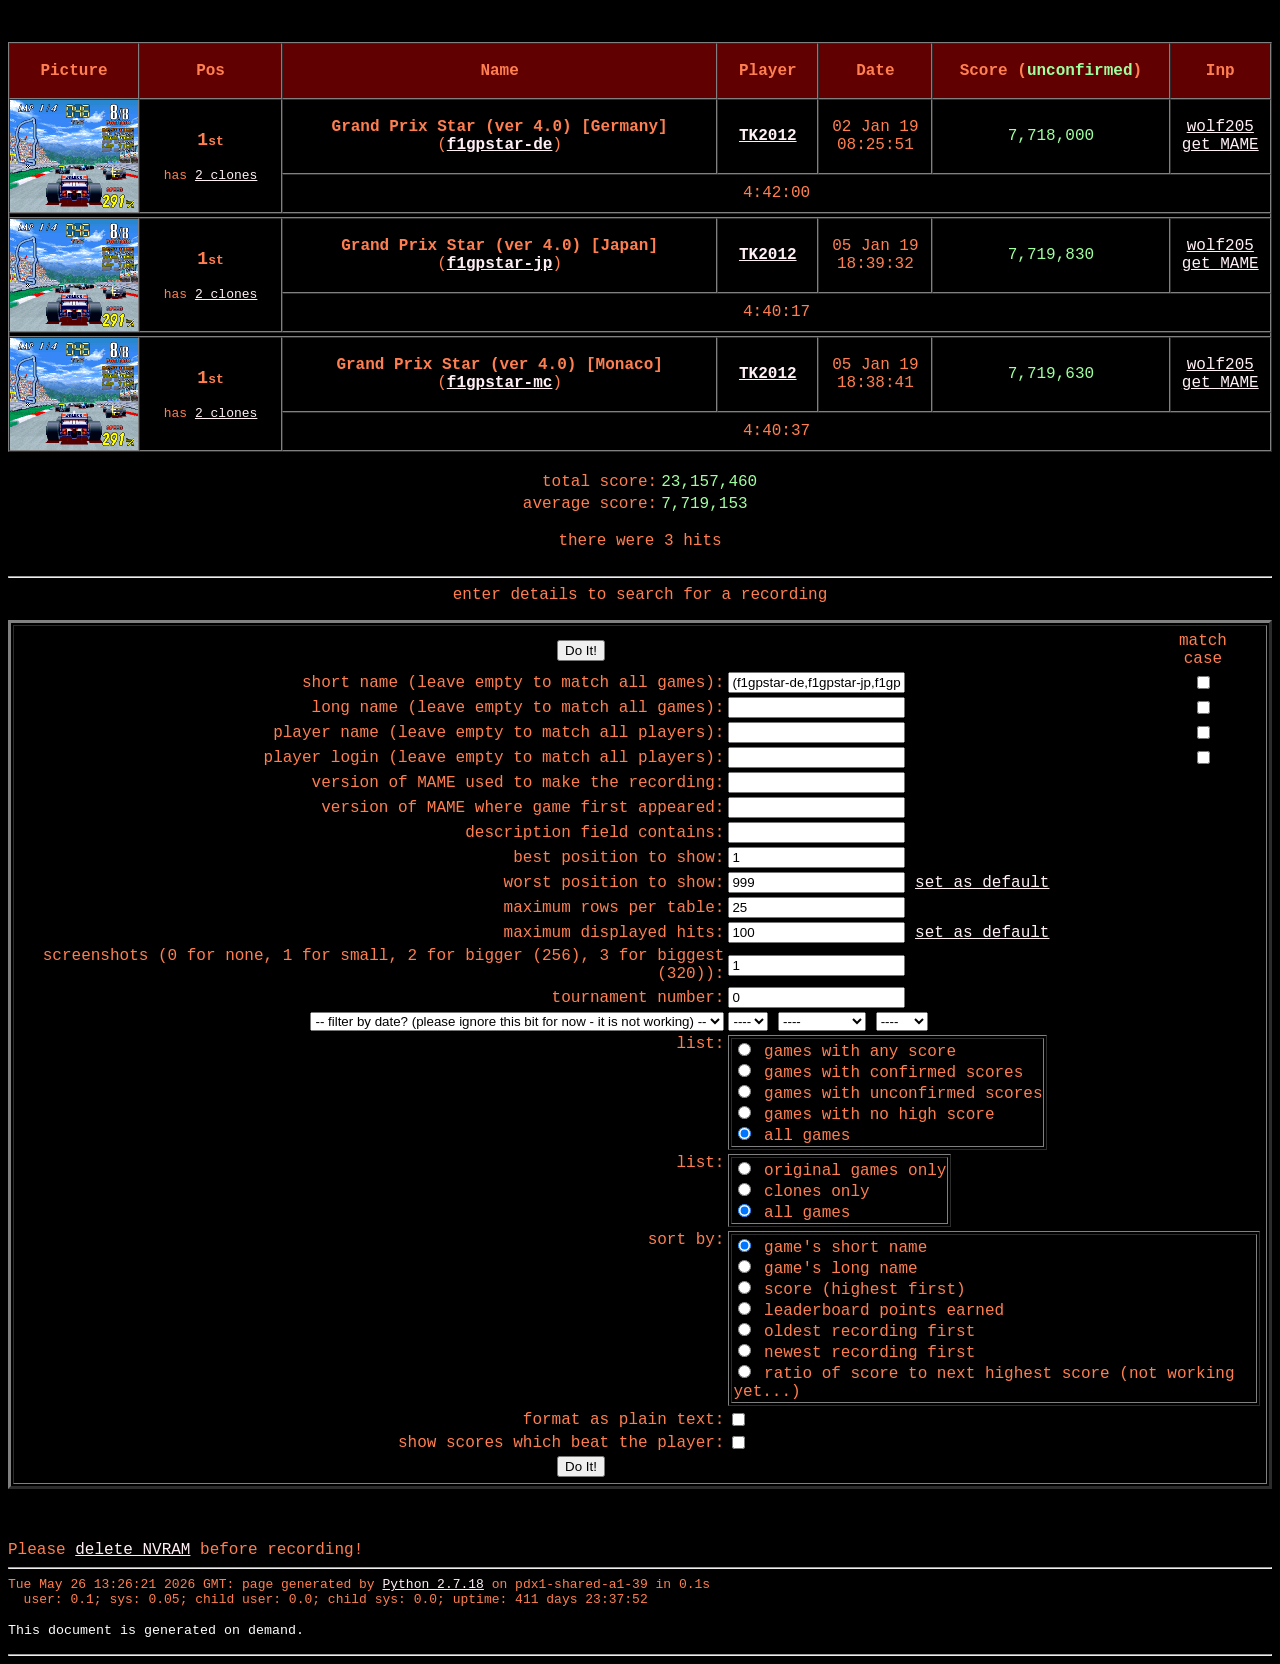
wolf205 (1220, 127)
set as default (982, 883)
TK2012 (768, 136)
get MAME (1220, 145)
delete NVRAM (132, 1550)
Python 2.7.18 (432, 1584)
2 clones (226, 175)
